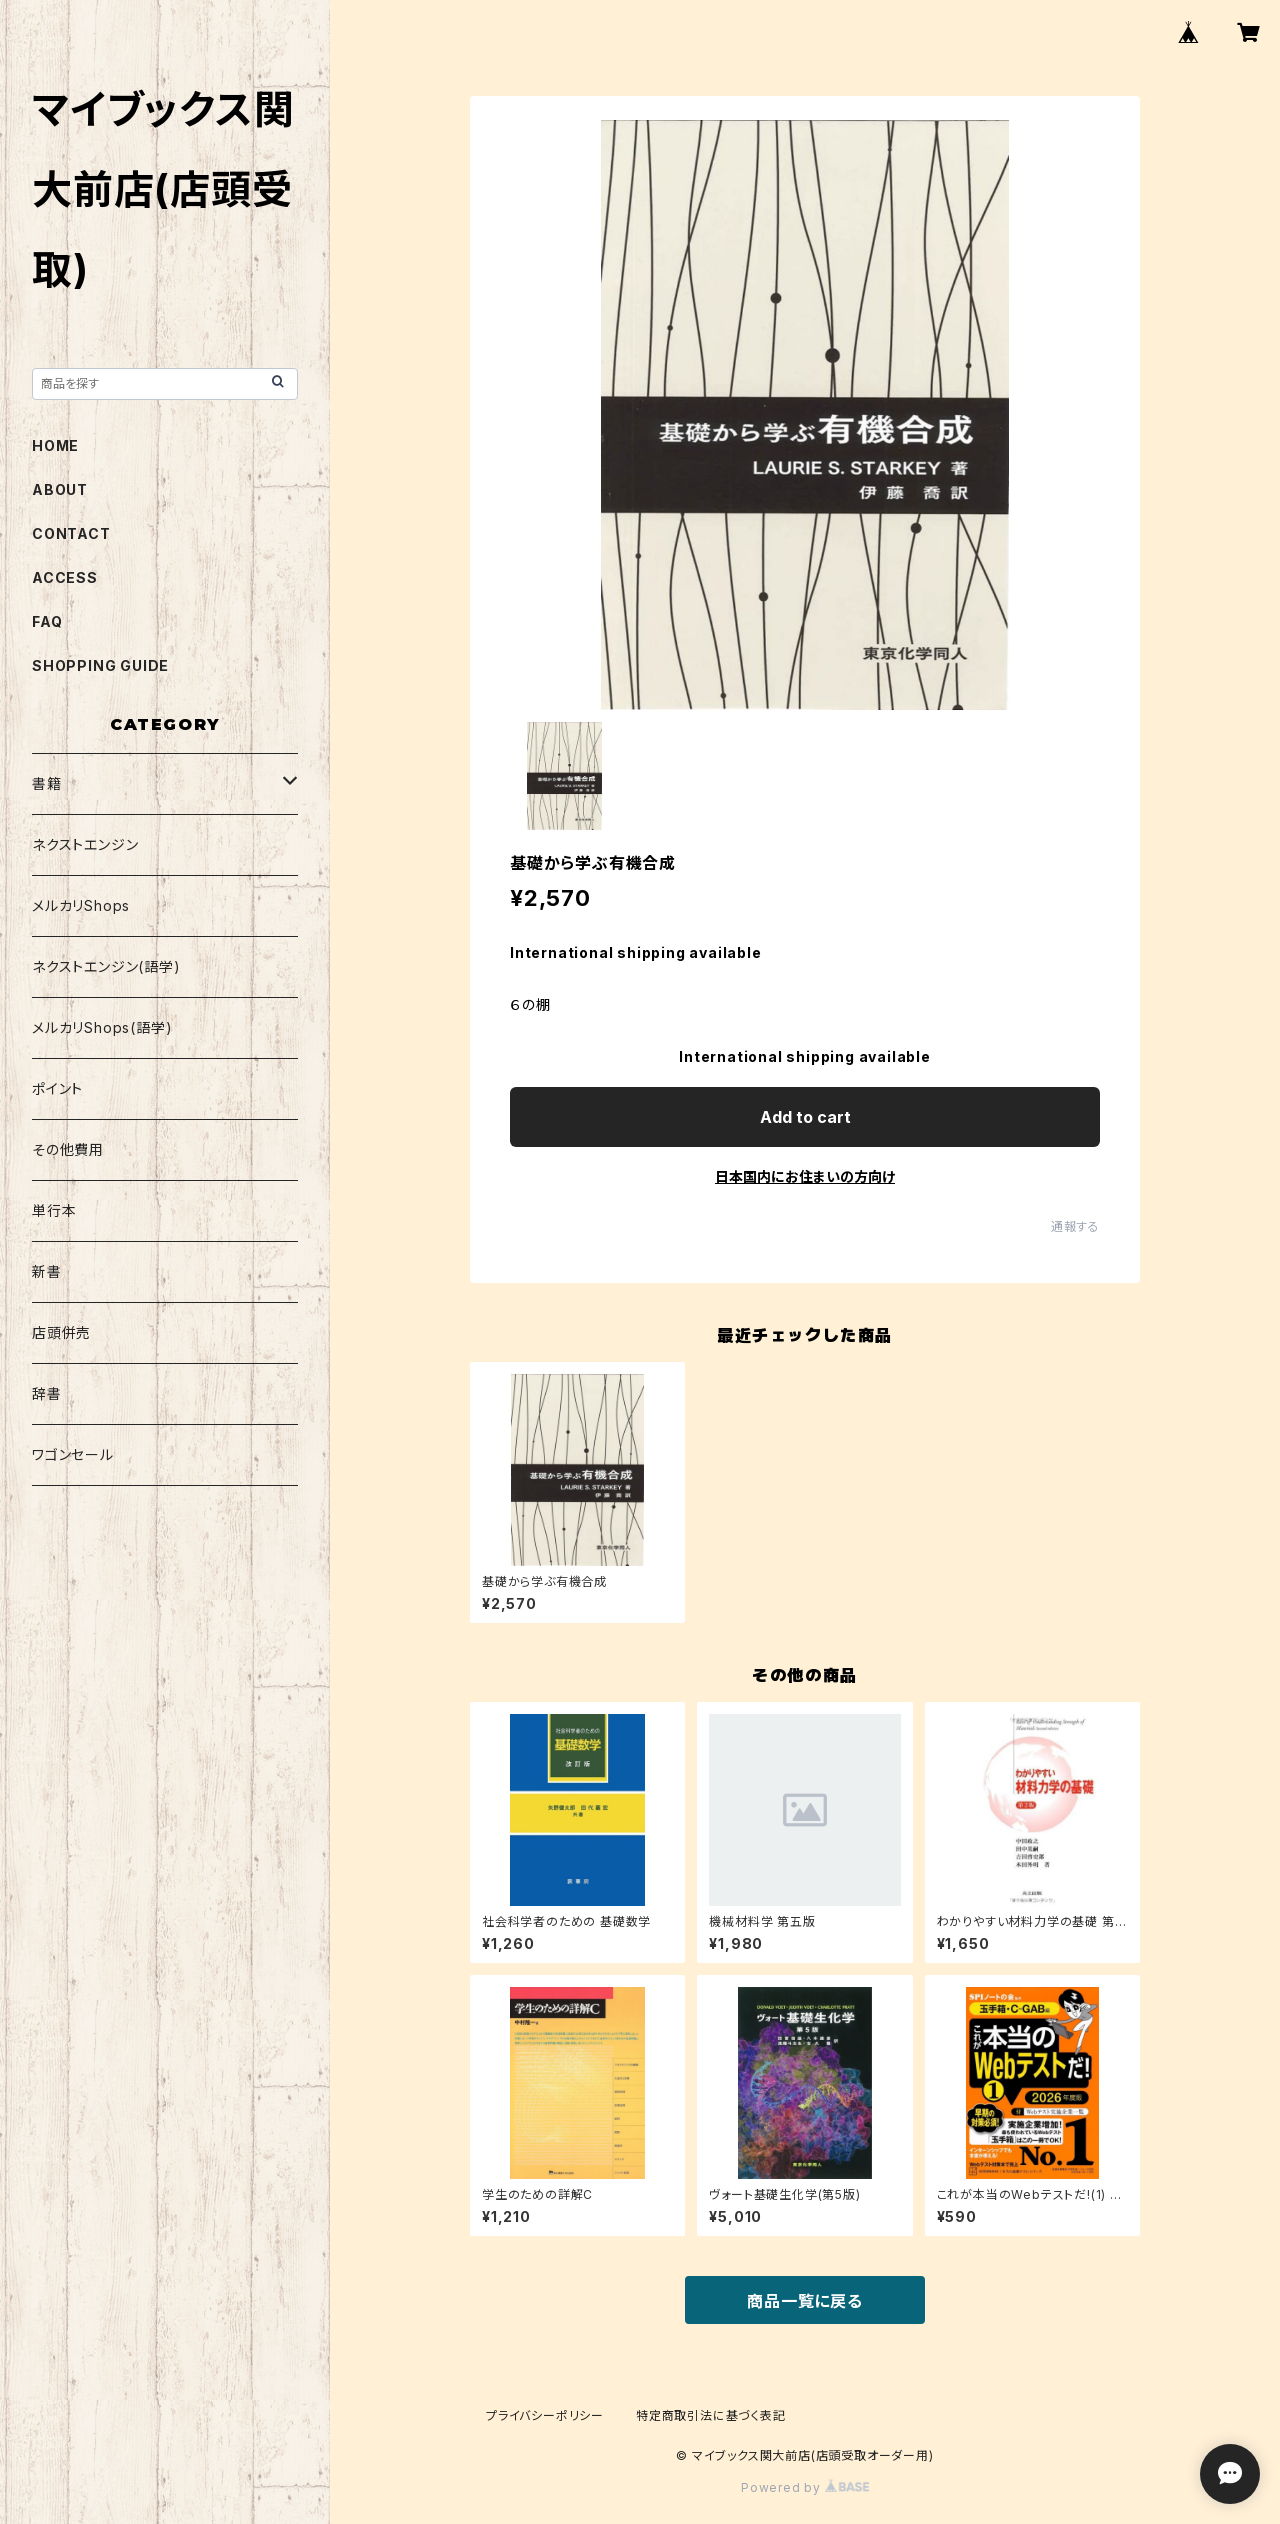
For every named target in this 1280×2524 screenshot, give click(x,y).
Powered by (805, 2487)
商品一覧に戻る (805, 2301)
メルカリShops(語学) (102, 1027)
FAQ (47, 621)
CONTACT (71, 533)
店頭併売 (61, 1332)
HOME (55, 445)
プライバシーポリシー (545, 2415)
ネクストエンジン (85, 844)
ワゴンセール (73, 1454)
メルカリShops (81, 905)
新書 (47, 1271)
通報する (1075, 1226)
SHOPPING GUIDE (100, 665)
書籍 (47, 783)
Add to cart (805, 1117)
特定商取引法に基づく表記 (711, 2415)
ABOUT (60, 489)
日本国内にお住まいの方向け (805, 1176)
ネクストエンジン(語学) (106, 966)
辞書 (47, 1393)
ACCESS (65, 577)
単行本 (54, 1210)
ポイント (57, 1088)
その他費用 (68, 1149)
